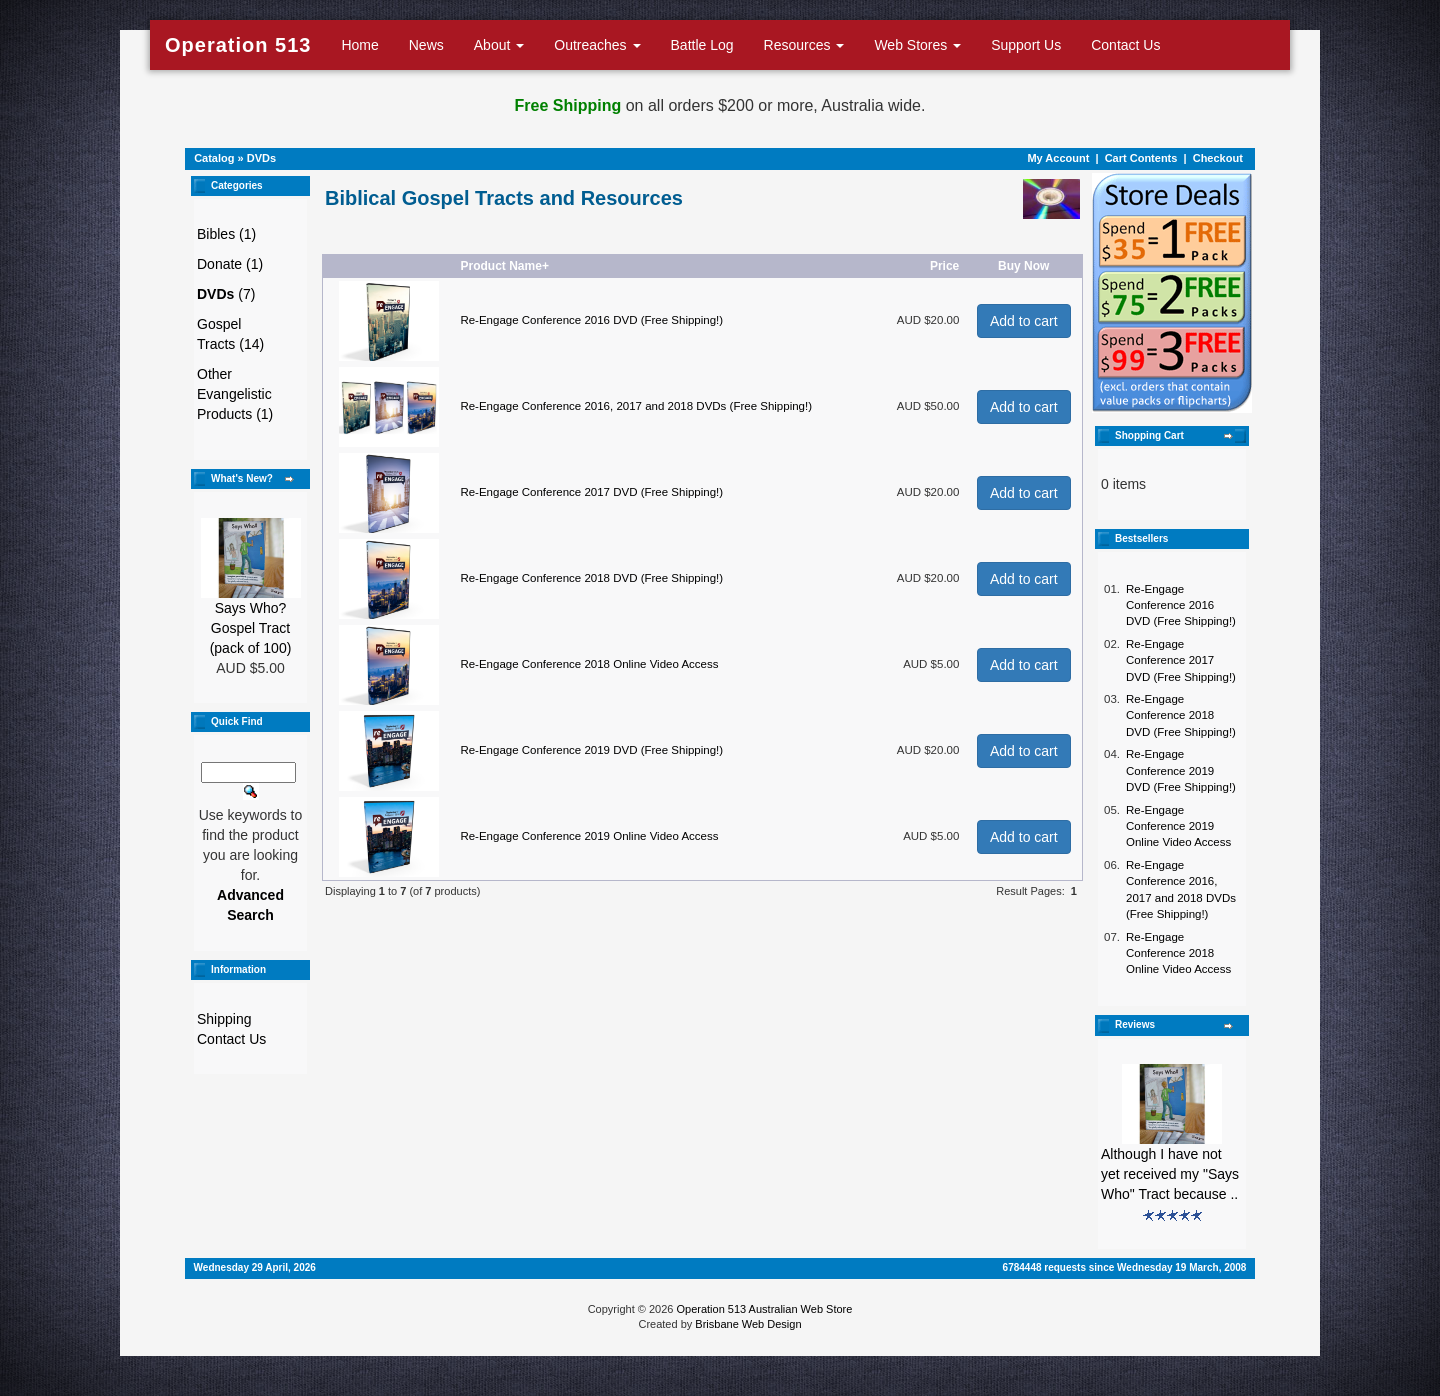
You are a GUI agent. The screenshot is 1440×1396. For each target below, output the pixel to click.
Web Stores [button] (917, 45)
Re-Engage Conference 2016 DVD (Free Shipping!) (591, 320)
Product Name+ (505, 266)
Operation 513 (238, 45)
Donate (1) (230, 264)
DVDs (261, 158)
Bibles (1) (226, 234)
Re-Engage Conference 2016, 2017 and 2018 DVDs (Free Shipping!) (636, 406)
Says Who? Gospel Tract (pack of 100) (251, 628)
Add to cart (1024, 321)
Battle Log (702, 45)
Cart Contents (1141, 158)
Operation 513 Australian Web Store (764, 1309)
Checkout (1218, 158)
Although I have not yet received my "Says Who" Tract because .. (1170, 1174)
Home (359, 45)
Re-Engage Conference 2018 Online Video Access (589, 664)
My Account (1058, 158)
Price (944, 266)
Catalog (214, 158)
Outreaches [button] (597, 45)
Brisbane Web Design (748, 1324)
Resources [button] (804, 45)
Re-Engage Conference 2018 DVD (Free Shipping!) (591, 578)
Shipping (224, 1019)
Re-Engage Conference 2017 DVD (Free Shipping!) (591, 492)
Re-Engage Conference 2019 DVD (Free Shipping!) (591, 750)
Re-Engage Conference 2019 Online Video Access (589, 836)
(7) (226, 294)
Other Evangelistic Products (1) (235, 394)
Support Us (1026, 45)
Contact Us (1125, 45)
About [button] (499, 45)
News (426, 45)
